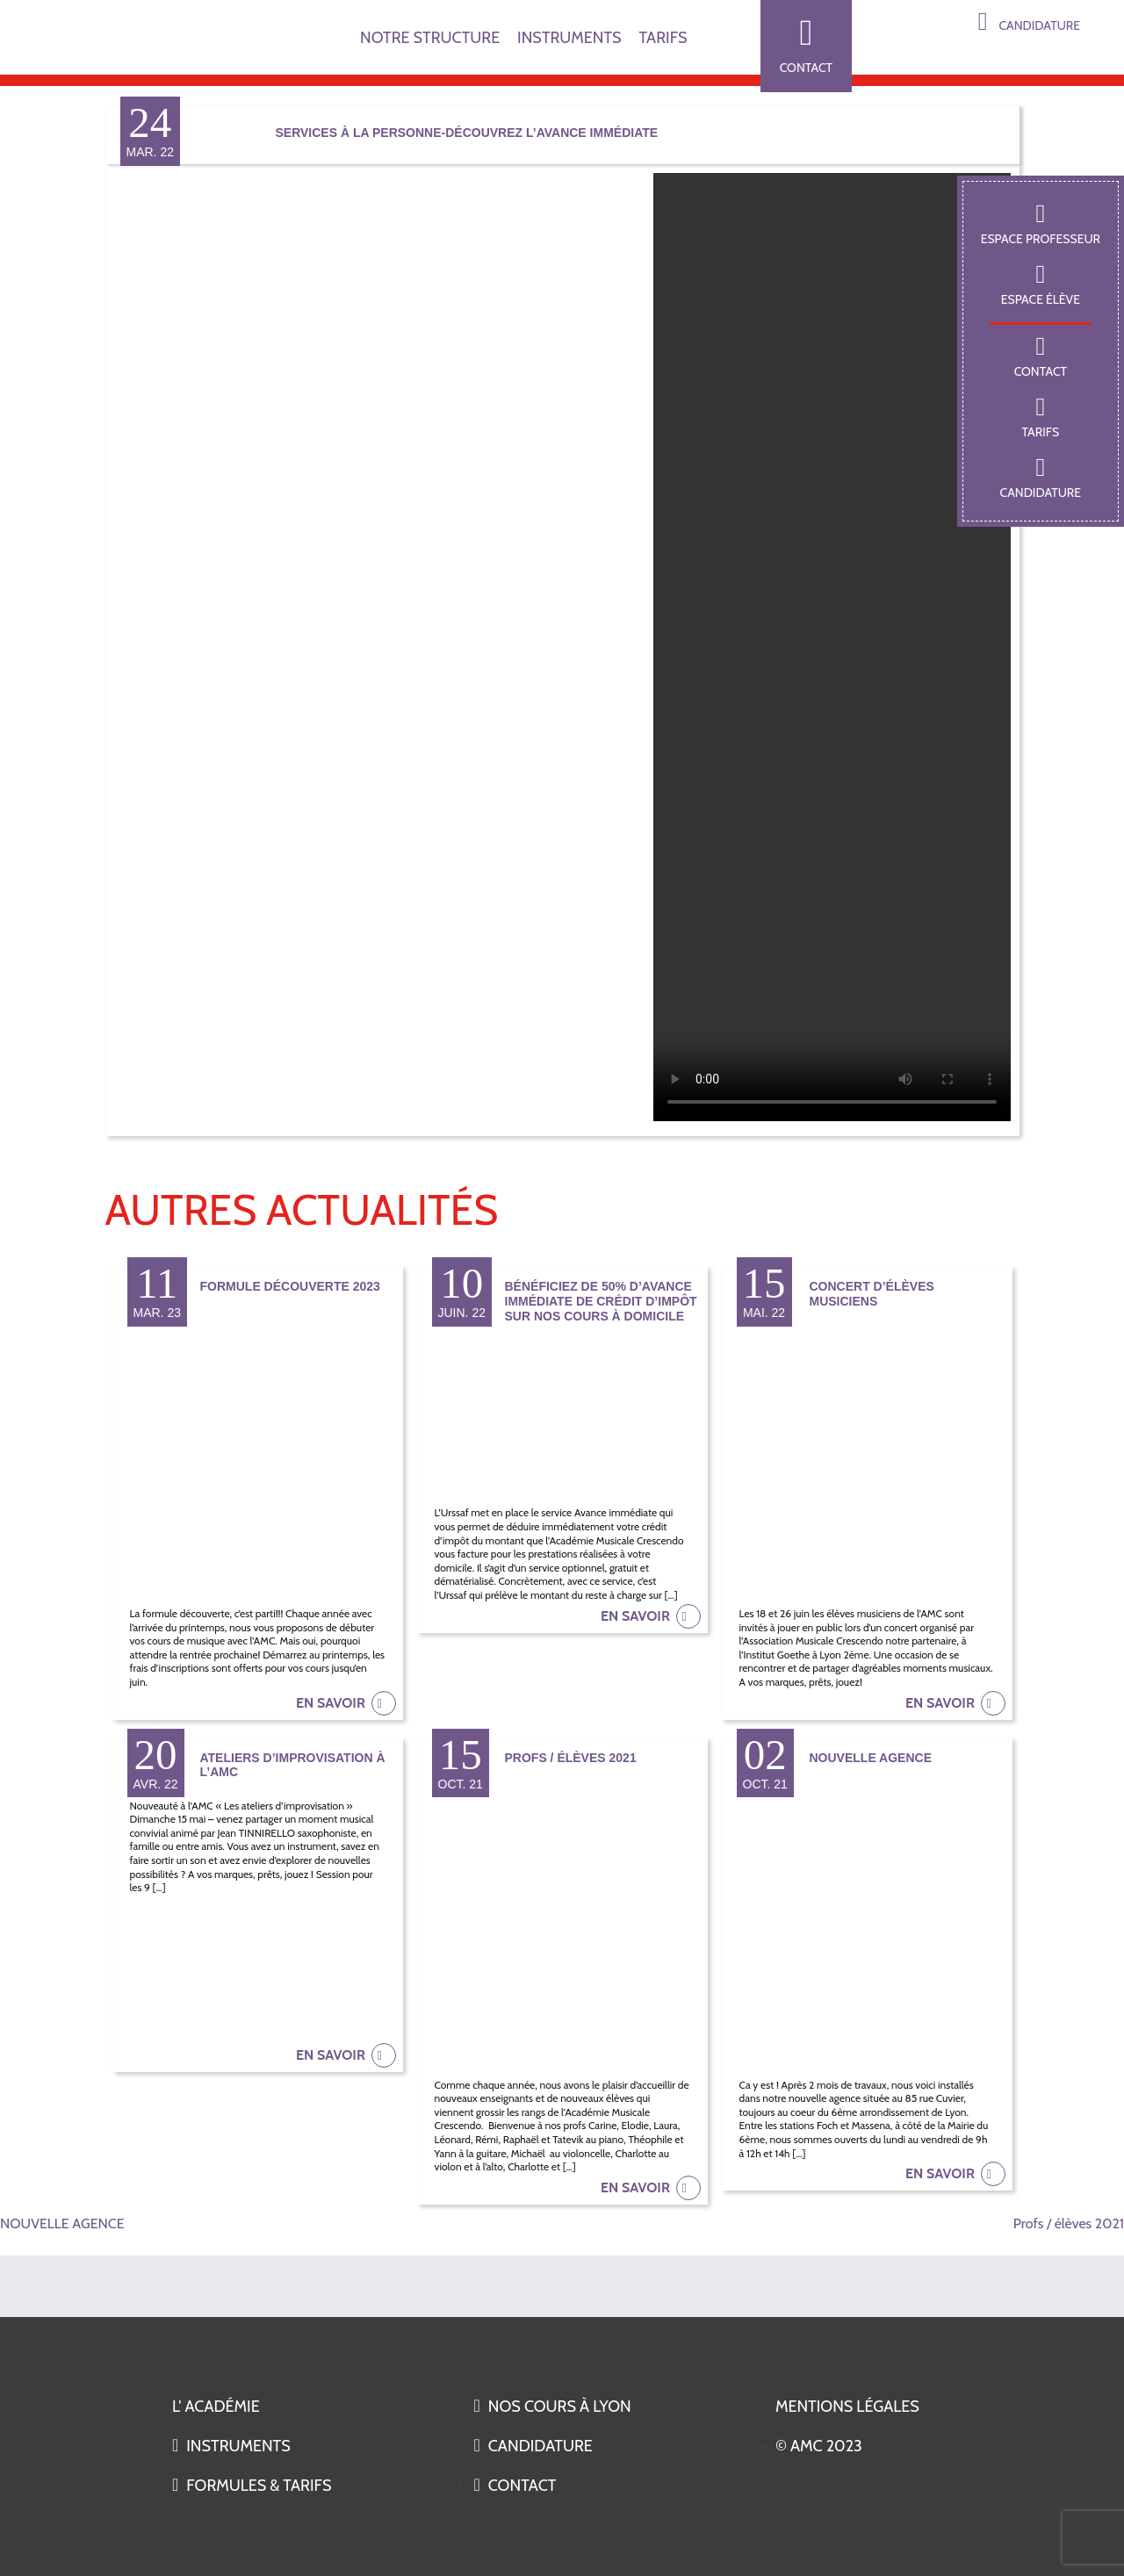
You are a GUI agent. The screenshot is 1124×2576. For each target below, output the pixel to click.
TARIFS (663, 37)
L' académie (216, 2406)
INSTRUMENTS (569, 37)
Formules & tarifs (252, 2485)
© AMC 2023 (818, 2446)
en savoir (346, 1703)
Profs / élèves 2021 (1068, 2223)
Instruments (231, 2446)
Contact (806, 45)
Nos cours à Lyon (551, 2406)
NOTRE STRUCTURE (430, 37)
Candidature (1029, 21)
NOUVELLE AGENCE (62, 2223)
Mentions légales (847, 2406)
